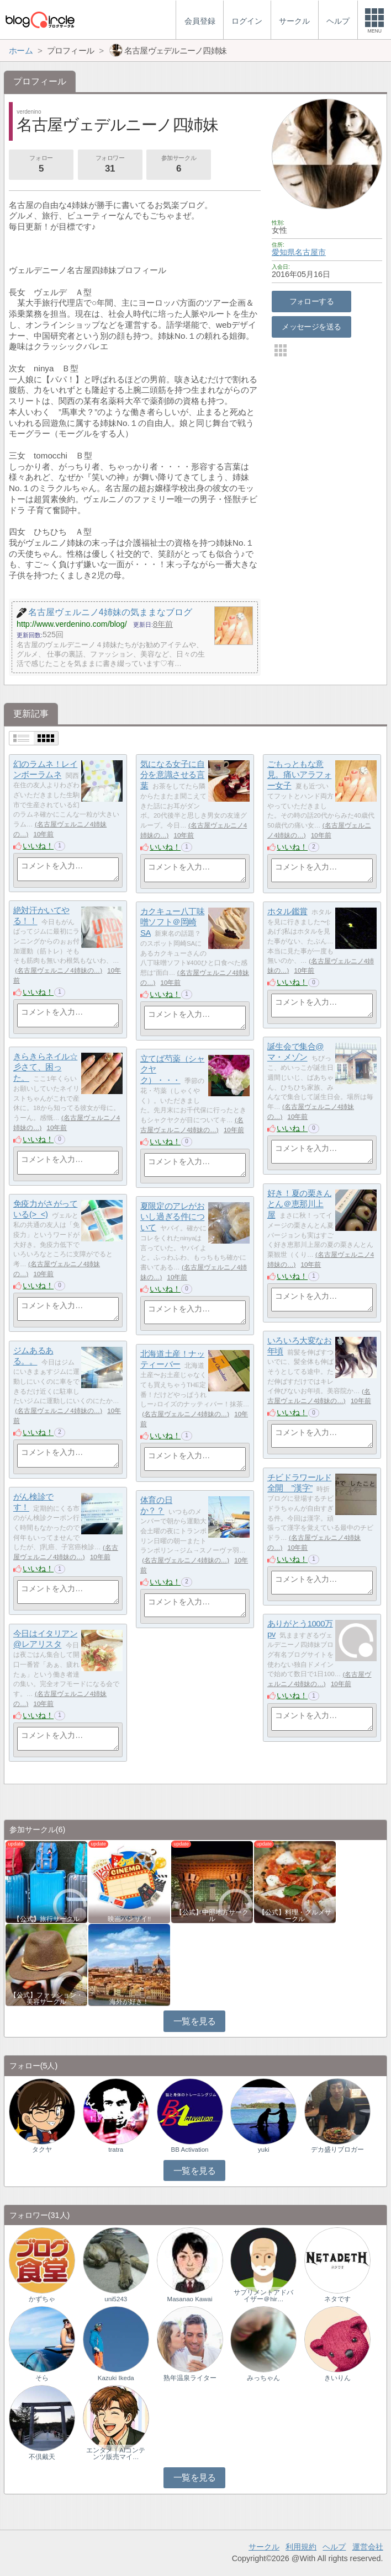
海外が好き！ (129, 2001)
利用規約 (301, 2546)
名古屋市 (310, 252)
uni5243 (115, 2299)
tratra (115, 2149)
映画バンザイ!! (129, 1919)
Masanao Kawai (190, 2299)
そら (42, 2378)
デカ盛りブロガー (337, 2149)
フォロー (41, 164)
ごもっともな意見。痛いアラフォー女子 (299, 774)
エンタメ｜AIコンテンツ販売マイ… (115, 2453)
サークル (264, 2546)
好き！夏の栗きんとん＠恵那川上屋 (299, 1203)
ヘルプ (334, 2546)
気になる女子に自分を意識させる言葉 (172, 774)
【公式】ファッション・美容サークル (46, 1998)
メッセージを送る (311, 326)
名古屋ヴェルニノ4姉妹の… (58, 970)
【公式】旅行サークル (46, 1919)
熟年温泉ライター (189, 2378)
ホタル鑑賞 (287, 911)
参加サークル (178, 164)
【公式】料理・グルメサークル (294, 1915)
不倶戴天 (42, 2457)
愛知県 (283, 252)
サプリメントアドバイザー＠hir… (263, 2295)
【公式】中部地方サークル (212, 1915)
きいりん (337, 2378)
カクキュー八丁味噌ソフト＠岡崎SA (172, 921)
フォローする (311, 301)
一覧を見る (194, 2021)
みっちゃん (263, 2378)
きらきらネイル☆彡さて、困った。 (45, 1067)
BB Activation (190, 2149)
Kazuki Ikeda (116, 2378)
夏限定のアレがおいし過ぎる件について (172, 1216)
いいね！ (38, 845)
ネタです (337, 2299)
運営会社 (367, 2546)
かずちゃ (42, 2299)
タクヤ (42, 2149)
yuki (263, 2149)
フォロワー (110, 164)
